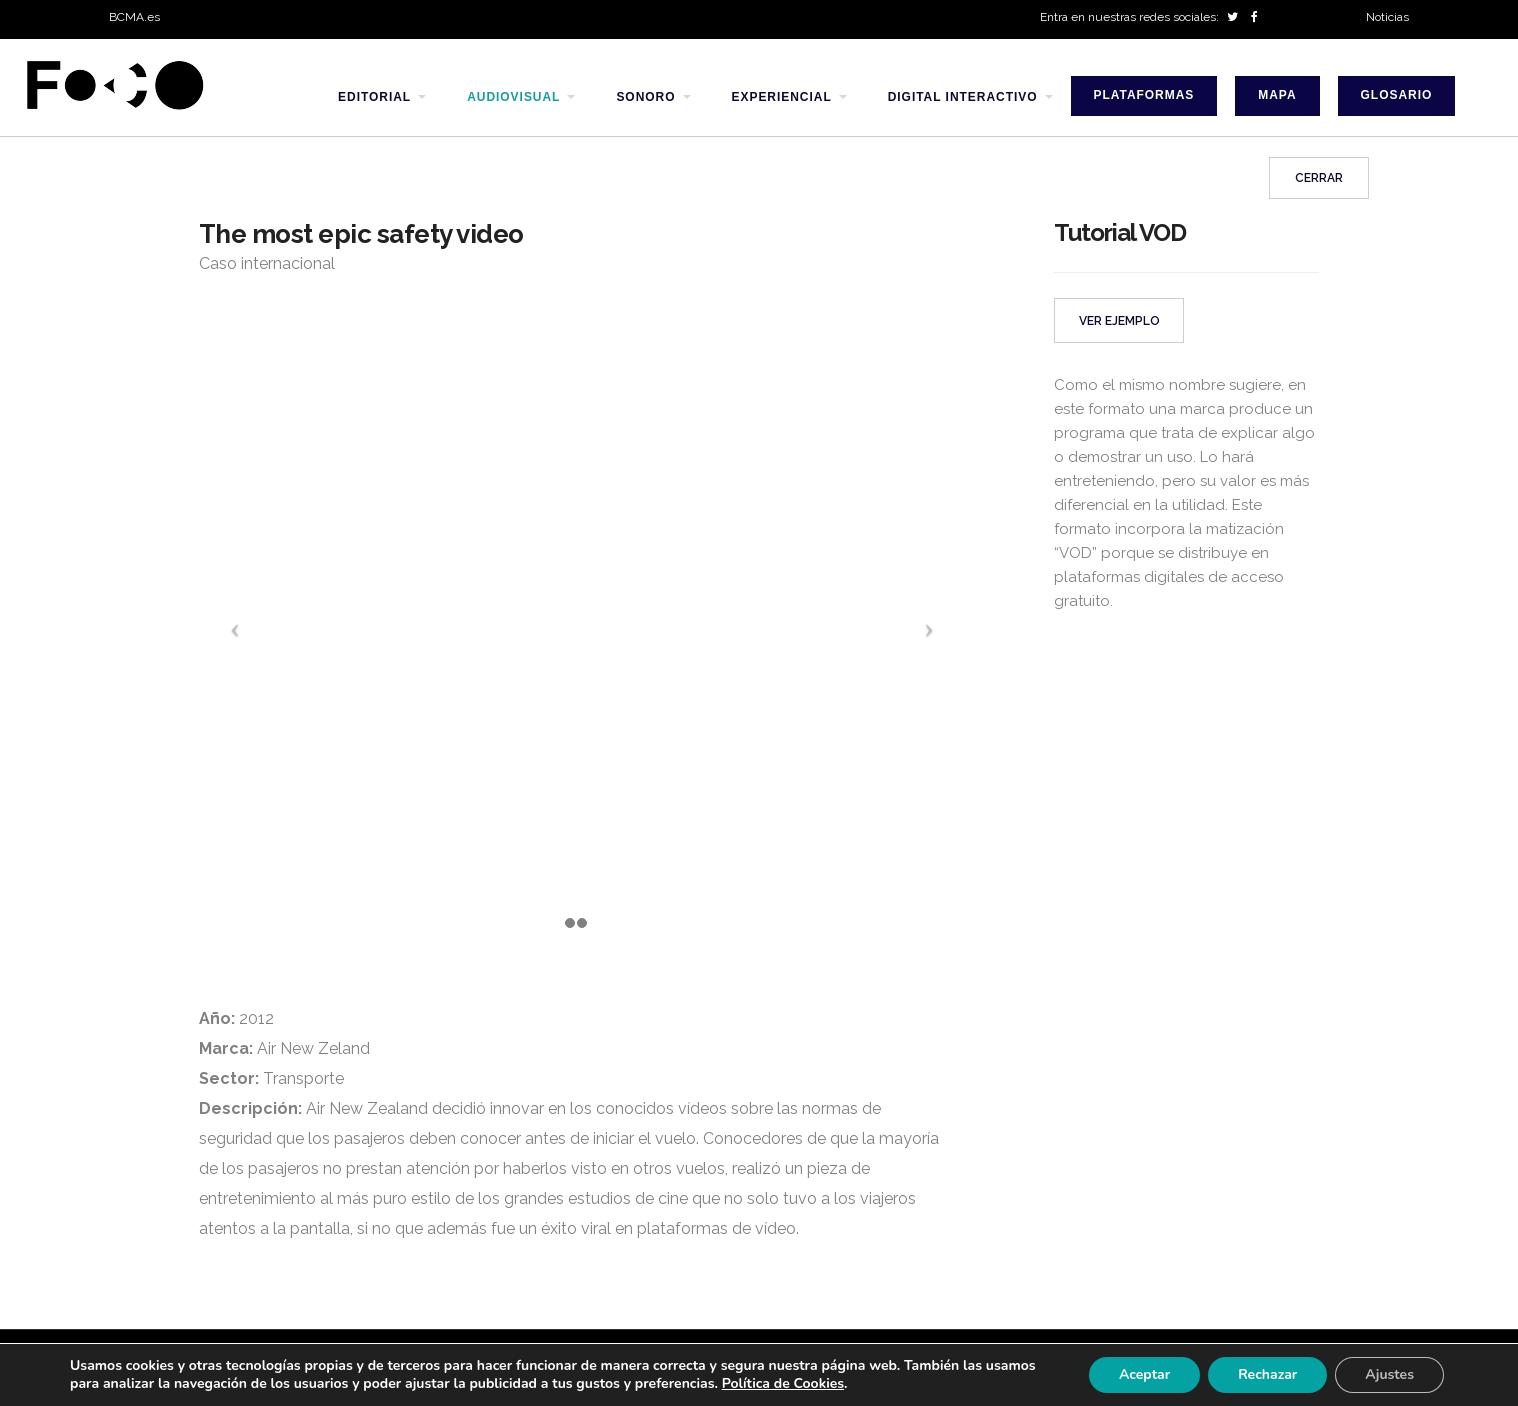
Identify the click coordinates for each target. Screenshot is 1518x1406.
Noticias (1387, 17)
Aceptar (1144, 1374)
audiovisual (513, 97)
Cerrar (1319, 178)
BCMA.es (134, 17)
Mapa (1277, 95)
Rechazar (1267, 1374)
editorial (374, 97)
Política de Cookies (783, 1383)
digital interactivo (963, 97)
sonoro (645, 97)
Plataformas (1144, 95)
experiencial (782, 97)
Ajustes (1389, 1374)
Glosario (1397, 95)
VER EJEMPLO (1119, 321)
